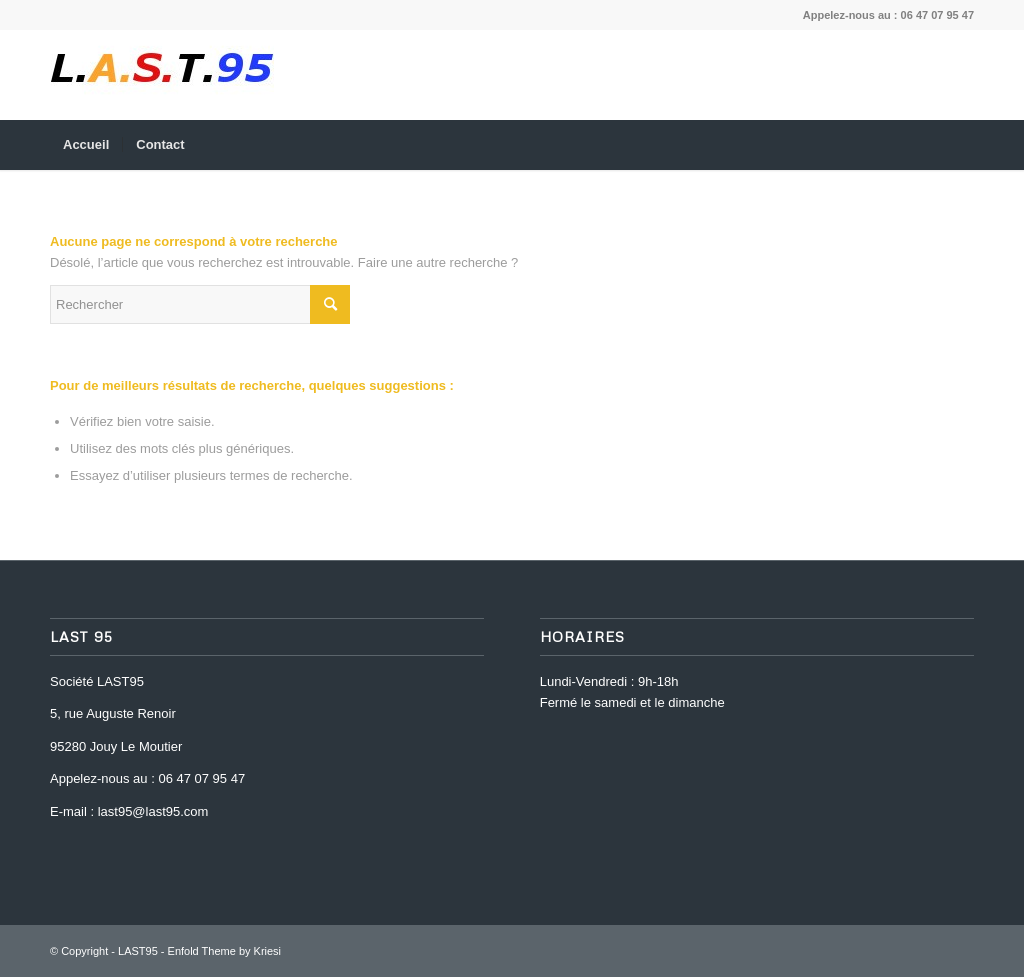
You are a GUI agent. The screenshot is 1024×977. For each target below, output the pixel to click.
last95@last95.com (153, 811)
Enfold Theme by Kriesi (225, 951)
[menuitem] (86, 145)
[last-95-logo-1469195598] (162, 75)
